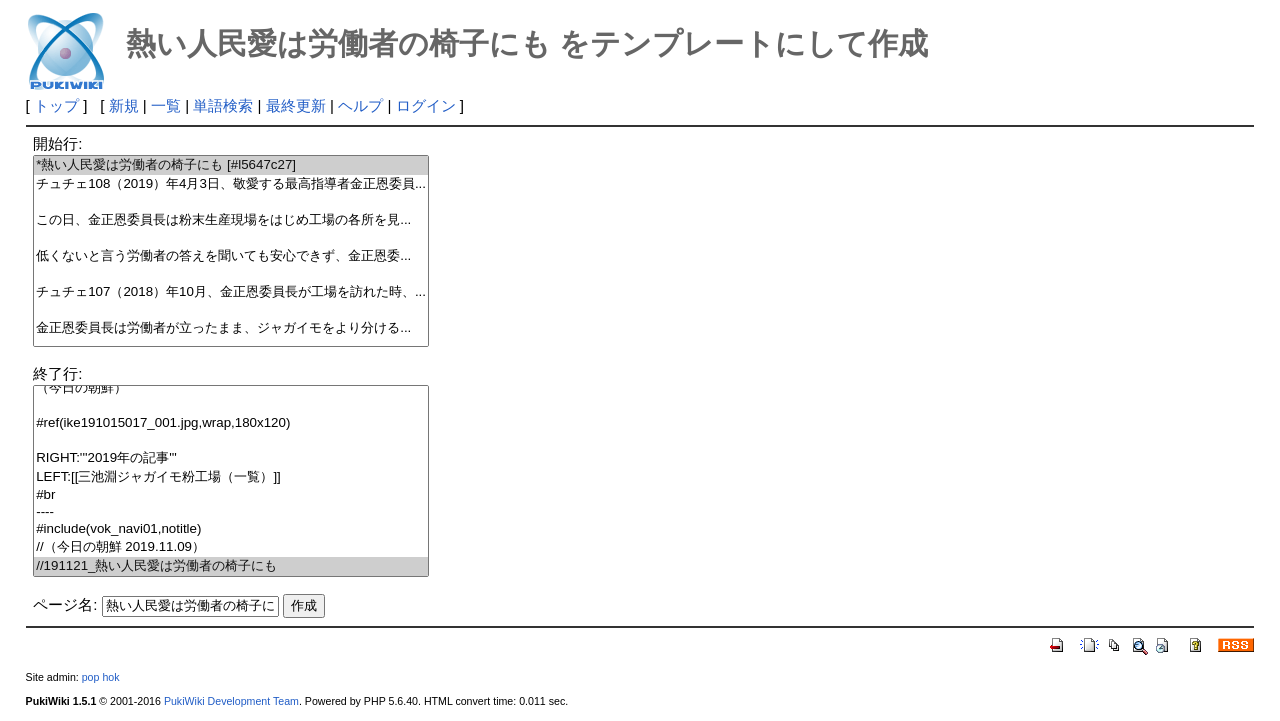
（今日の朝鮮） (231, 388)
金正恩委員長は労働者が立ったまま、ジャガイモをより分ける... (231, 328)
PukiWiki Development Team (231, 701)
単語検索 (223, 105)
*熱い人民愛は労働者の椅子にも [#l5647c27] (231, 165)
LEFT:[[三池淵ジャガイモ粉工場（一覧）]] (231, 477)
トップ (56, 105)
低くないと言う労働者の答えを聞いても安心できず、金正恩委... (231, 256)
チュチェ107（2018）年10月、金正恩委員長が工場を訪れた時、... (231, 292)
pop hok (101, 677)
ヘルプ (360, 105)
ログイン (426, 105)
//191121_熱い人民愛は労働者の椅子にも (231, 566)
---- (231, 512)
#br (231, 495)
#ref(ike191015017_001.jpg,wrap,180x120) (231, 423)
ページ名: (65, 604)
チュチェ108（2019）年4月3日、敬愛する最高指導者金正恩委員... (231, 184)
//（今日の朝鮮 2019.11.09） (231, 547)
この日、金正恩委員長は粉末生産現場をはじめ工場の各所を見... (231, 220)
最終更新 (296, 105)
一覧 (166, 105)
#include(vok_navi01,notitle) (231, 529)
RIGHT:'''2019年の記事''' (231, 458)
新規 (124, 105)
